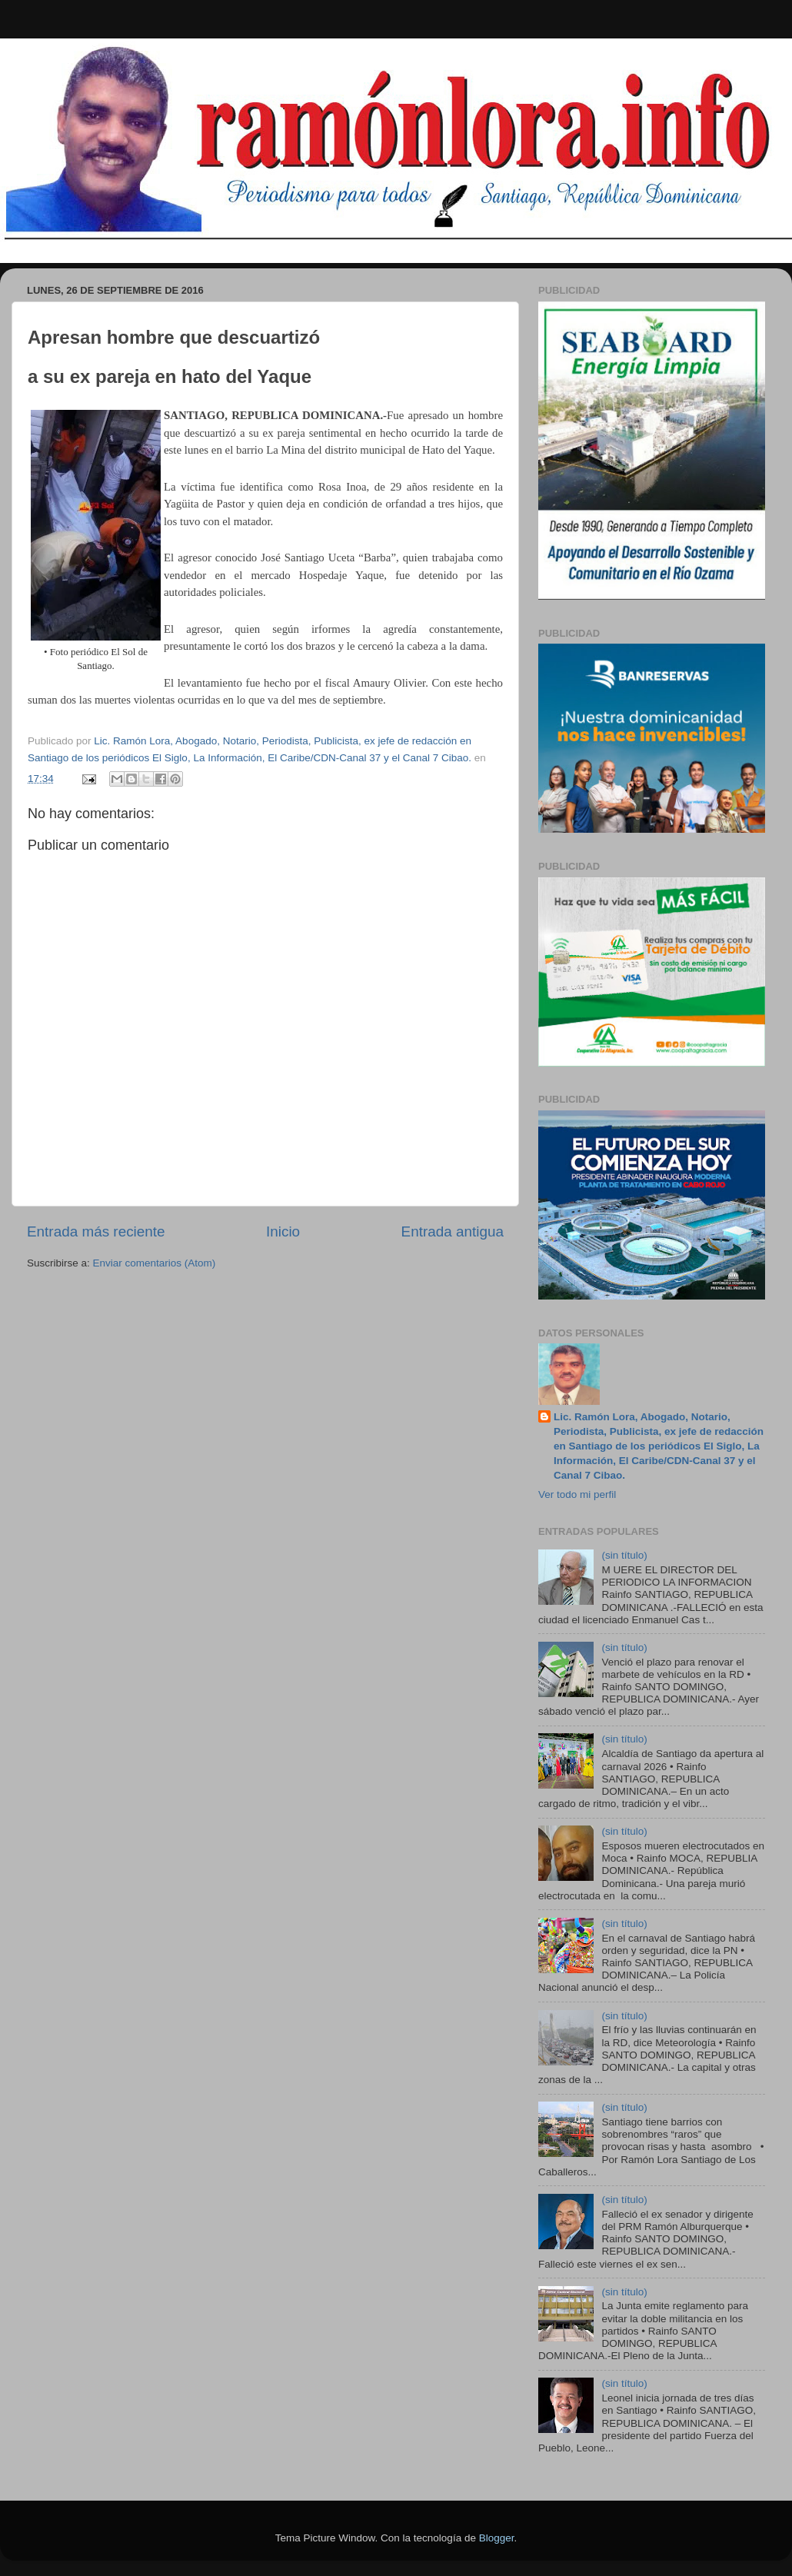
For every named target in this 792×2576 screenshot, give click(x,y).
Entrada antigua (452, 1231)
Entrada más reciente (96, 1231)
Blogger (496, 2538)
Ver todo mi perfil (577, 1494)
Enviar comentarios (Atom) (154, 1263)
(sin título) (624, 1555)
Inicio (283, 1231)
